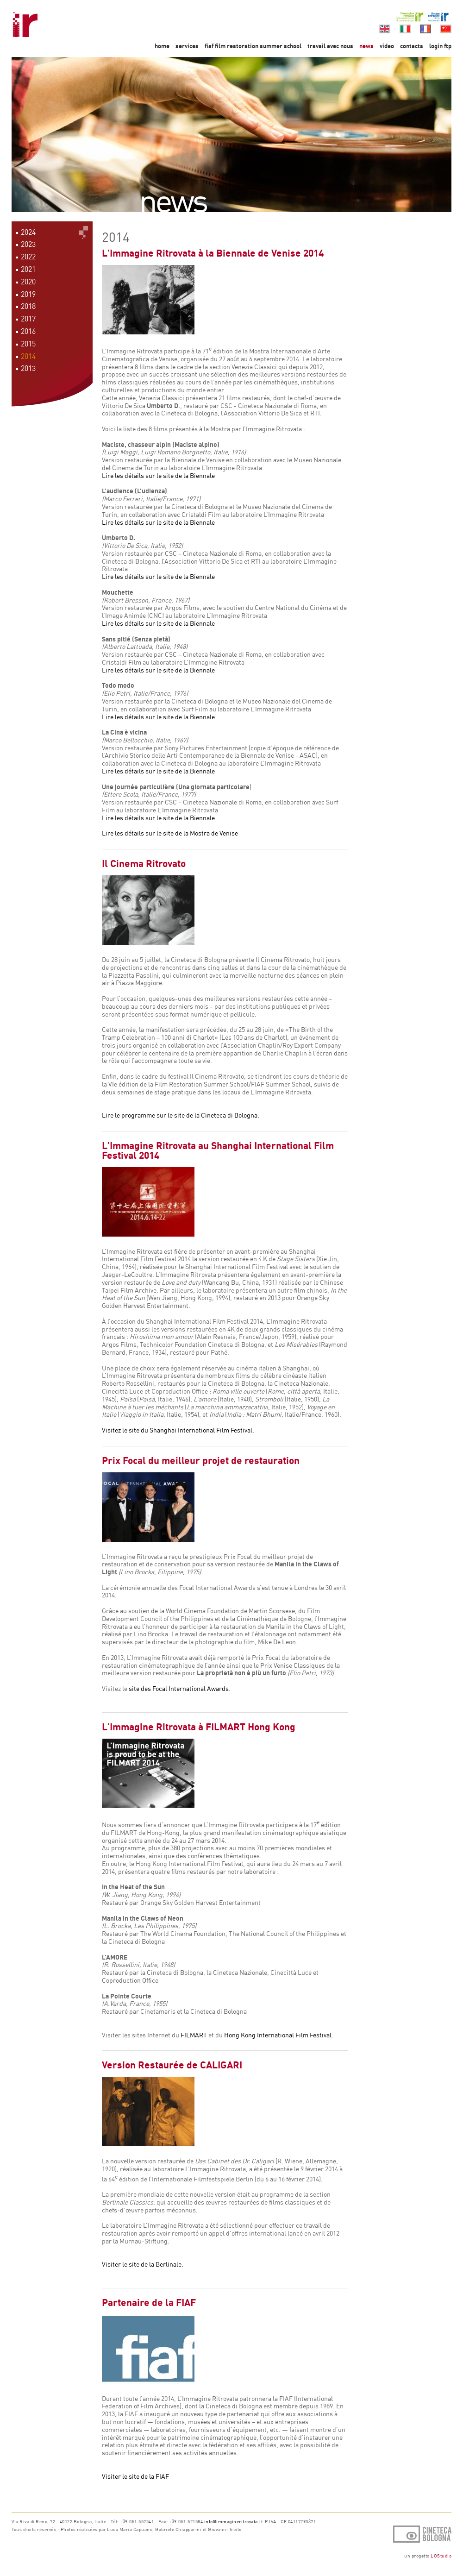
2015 (28, 343)
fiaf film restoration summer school (254, 46)
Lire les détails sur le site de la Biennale (158, 475)
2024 (28, 232)
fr (425, 29)
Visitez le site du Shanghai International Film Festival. (178, 1430)
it (405, 29)
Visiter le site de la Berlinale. (142, 2264)
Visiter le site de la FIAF (135, 2476)
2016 (28, 331)
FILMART (194, 2035)
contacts (411, 46)
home (162, 46)
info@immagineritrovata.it (233, 2521)
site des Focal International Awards (179, 1688)
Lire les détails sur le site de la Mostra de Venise (170, 833)
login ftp (440, 46)
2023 (28, 244)
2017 (28, 318)
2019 (28, 294)
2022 (28, 256)
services (187, 46)
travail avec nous (330, 46)
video (387, 46)
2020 (28, 281)
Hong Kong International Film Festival (278, 2035)
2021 (28, 269)
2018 (28, 306)
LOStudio (441, 2555)
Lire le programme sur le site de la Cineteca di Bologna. (180, 1115)
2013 (28, 368)
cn (445, 29)
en (384, 29)
